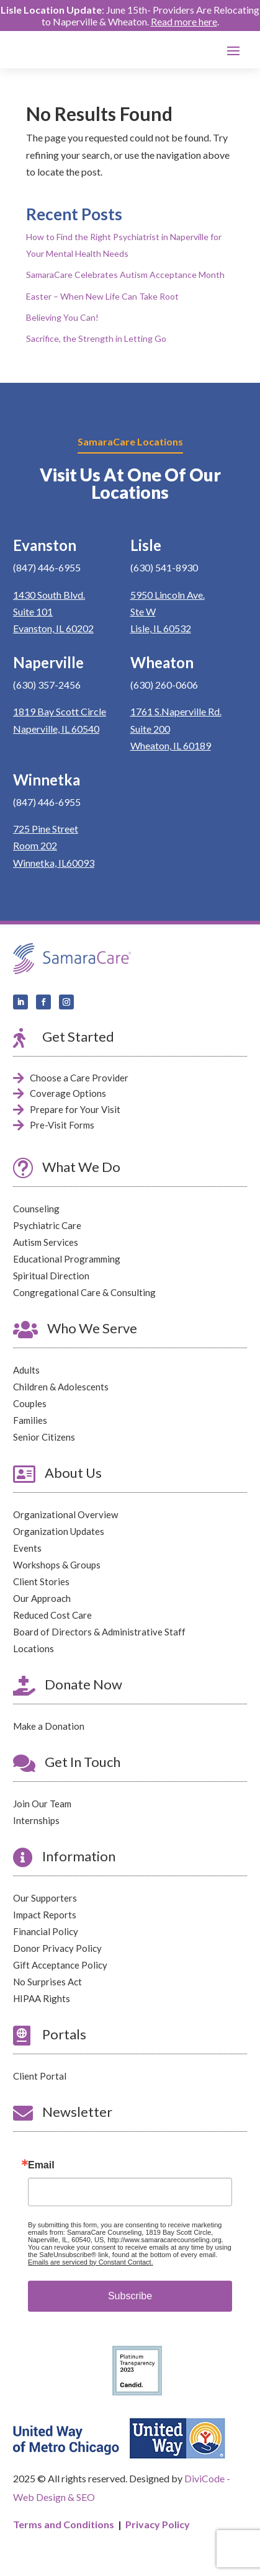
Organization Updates (58, 1531)
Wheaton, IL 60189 (170, 745)
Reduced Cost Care (52, 1615)
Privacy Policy (157, 2524)
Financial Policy (45, 1931)
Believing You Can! (62, 317)
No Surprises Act (47, 1981)
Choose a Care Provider (79, 1077)
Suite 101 (33, 611)
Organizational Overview (65, 1514)
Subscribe (130, 2296)
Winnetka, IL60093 (53, 863)
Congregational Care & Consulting (84, 1292)
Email (41, 2165)
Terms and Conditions (63, 2524)
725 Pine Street (45, 828)
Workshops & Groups (57, 1564)
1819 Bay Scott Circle (59, 711)
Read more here (184, 21)
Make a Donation (48, 1726)
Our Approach (42, 1598)
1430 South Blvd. (49, 595)
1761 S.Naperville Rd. (176, 711)
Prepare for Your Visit (75, 1109)
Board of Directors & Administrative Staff (99, 1631)
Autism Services (45, 1242)
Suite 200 (150, 729)
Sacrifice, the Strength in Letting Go (96, 338)
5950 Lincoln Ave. (167, 595)
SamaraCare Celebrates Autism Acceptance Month (125, 274)
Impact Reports (44, 1914)
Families (30, 1420)
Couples (30, 1403)
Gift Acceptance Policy (60, 1964)
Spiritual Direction (51, 1275)
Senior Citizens (44, 1436)
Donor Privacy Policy (57, 1948)
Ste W (143, 611)
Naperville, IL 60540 (56, 729)
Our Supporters (45, 1897)
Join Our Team (42, 1803)
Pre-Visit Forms (62, 1124)
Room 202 (35, 845)
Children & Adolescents (61, 1386)
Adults (26, 1369)
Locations (33, 1648)
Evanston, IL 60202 (53, 628)
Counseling (36, 1208)
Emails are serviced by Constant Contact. (90, 2262)
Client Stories (41, 1581)
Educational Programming (66, 1258)
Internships (36, 1820)
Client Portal (39, 2076)
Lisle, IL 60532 (160, 628)
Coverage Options (68, 1093)
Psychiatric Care (47, 1225)
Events (27, 1548)
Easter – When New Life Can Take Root (102, 296)
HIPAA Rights (41, 1998)
